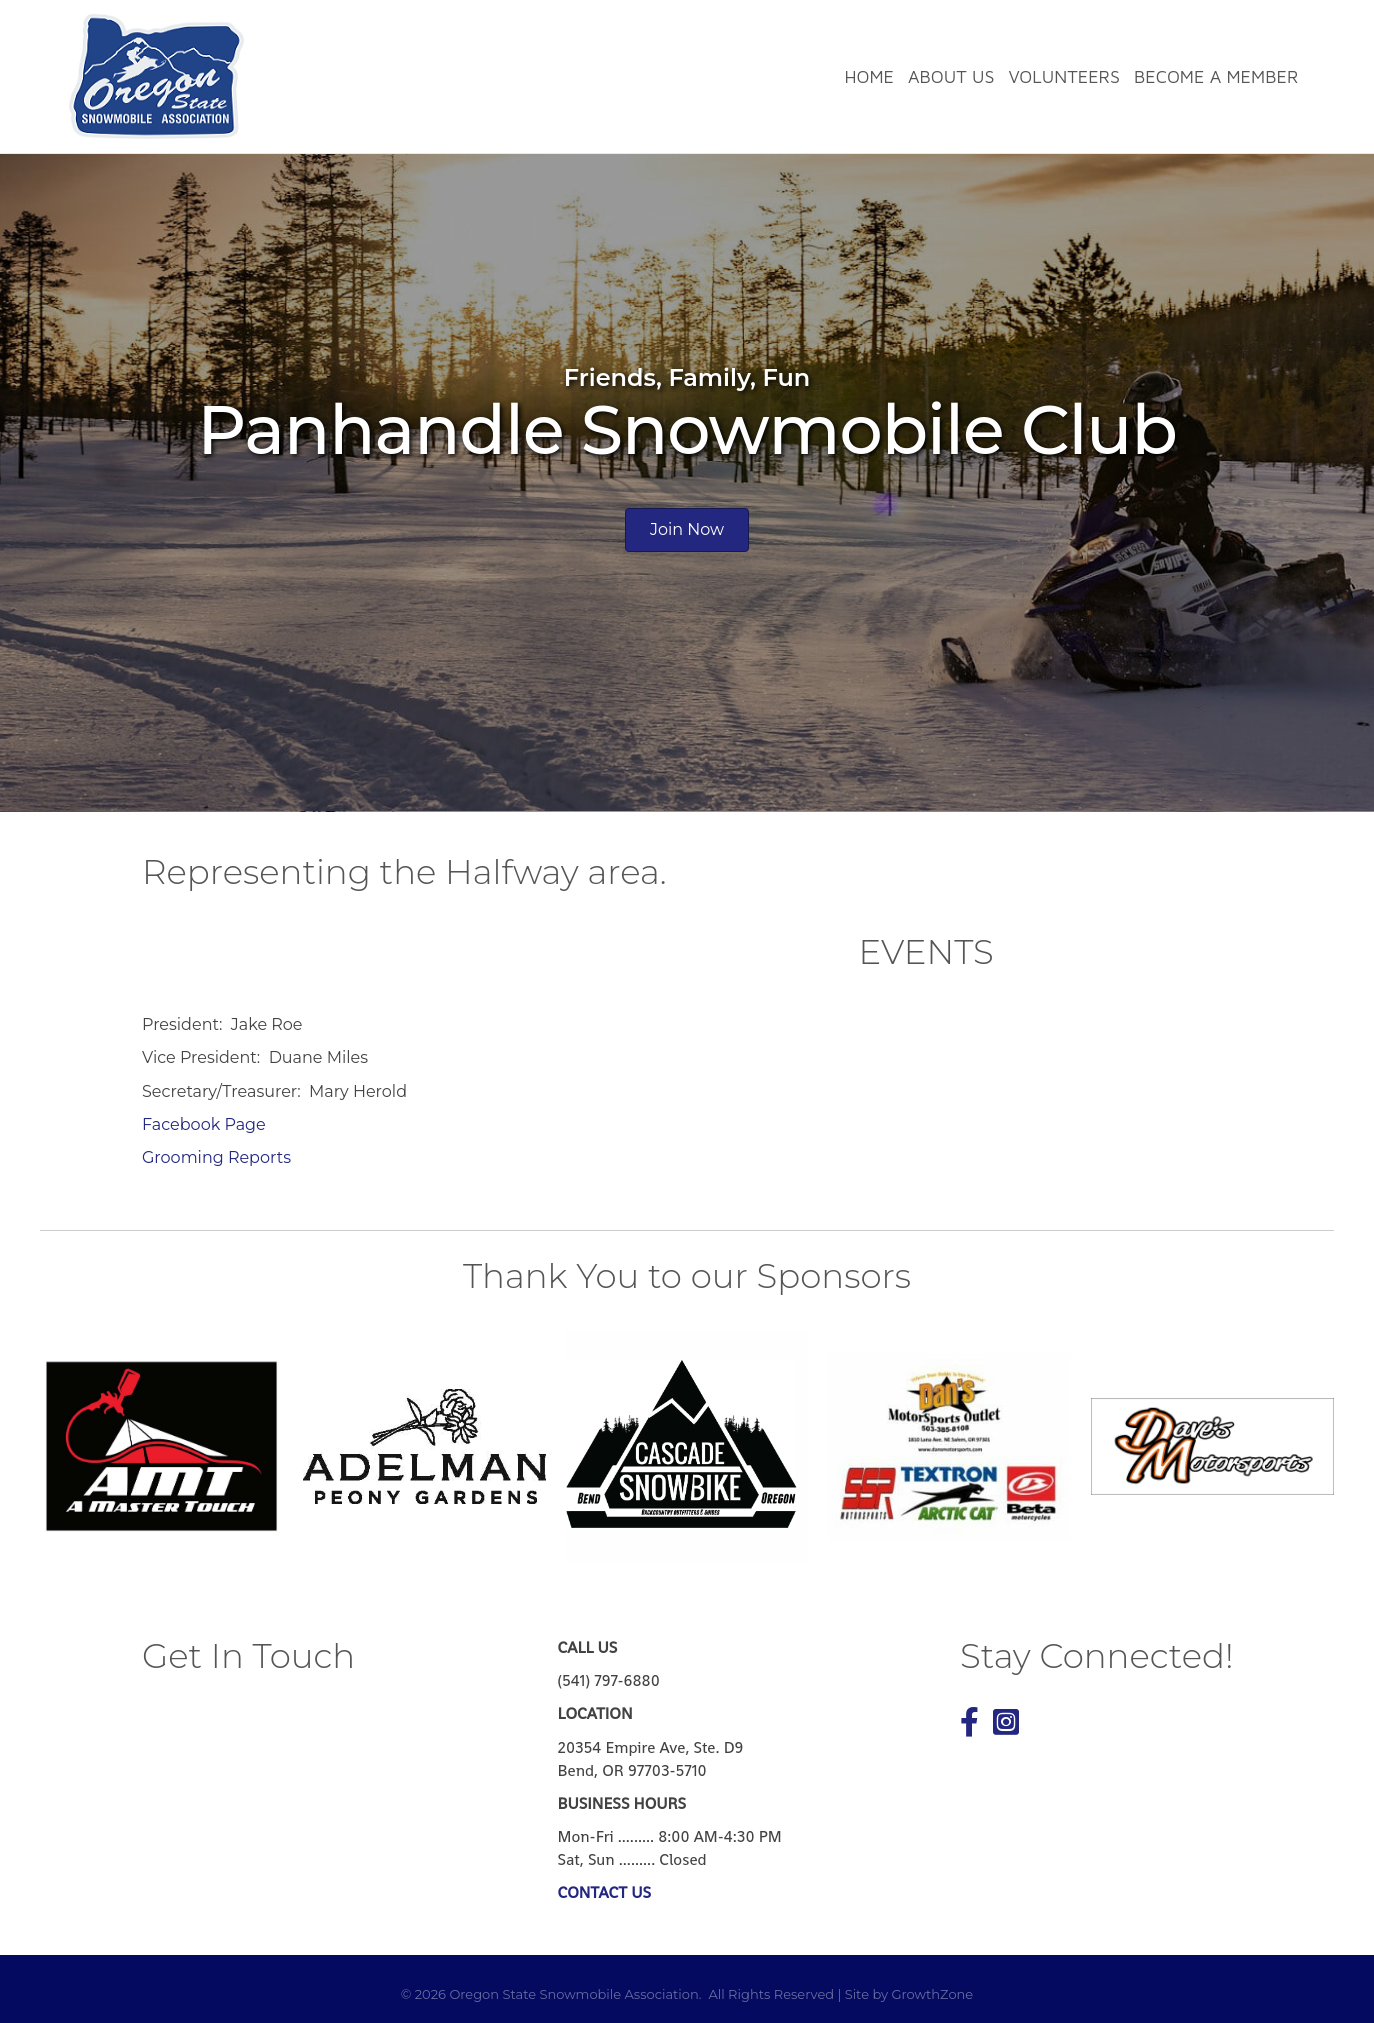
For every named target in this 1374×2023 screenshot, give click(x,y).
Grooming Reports (216, 1157)
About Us (951, 76)
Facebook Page (204, 1124)
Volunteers (1064, 76)
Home (869, 76)
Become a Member (1216, 76)
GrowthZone (932, 1994)
